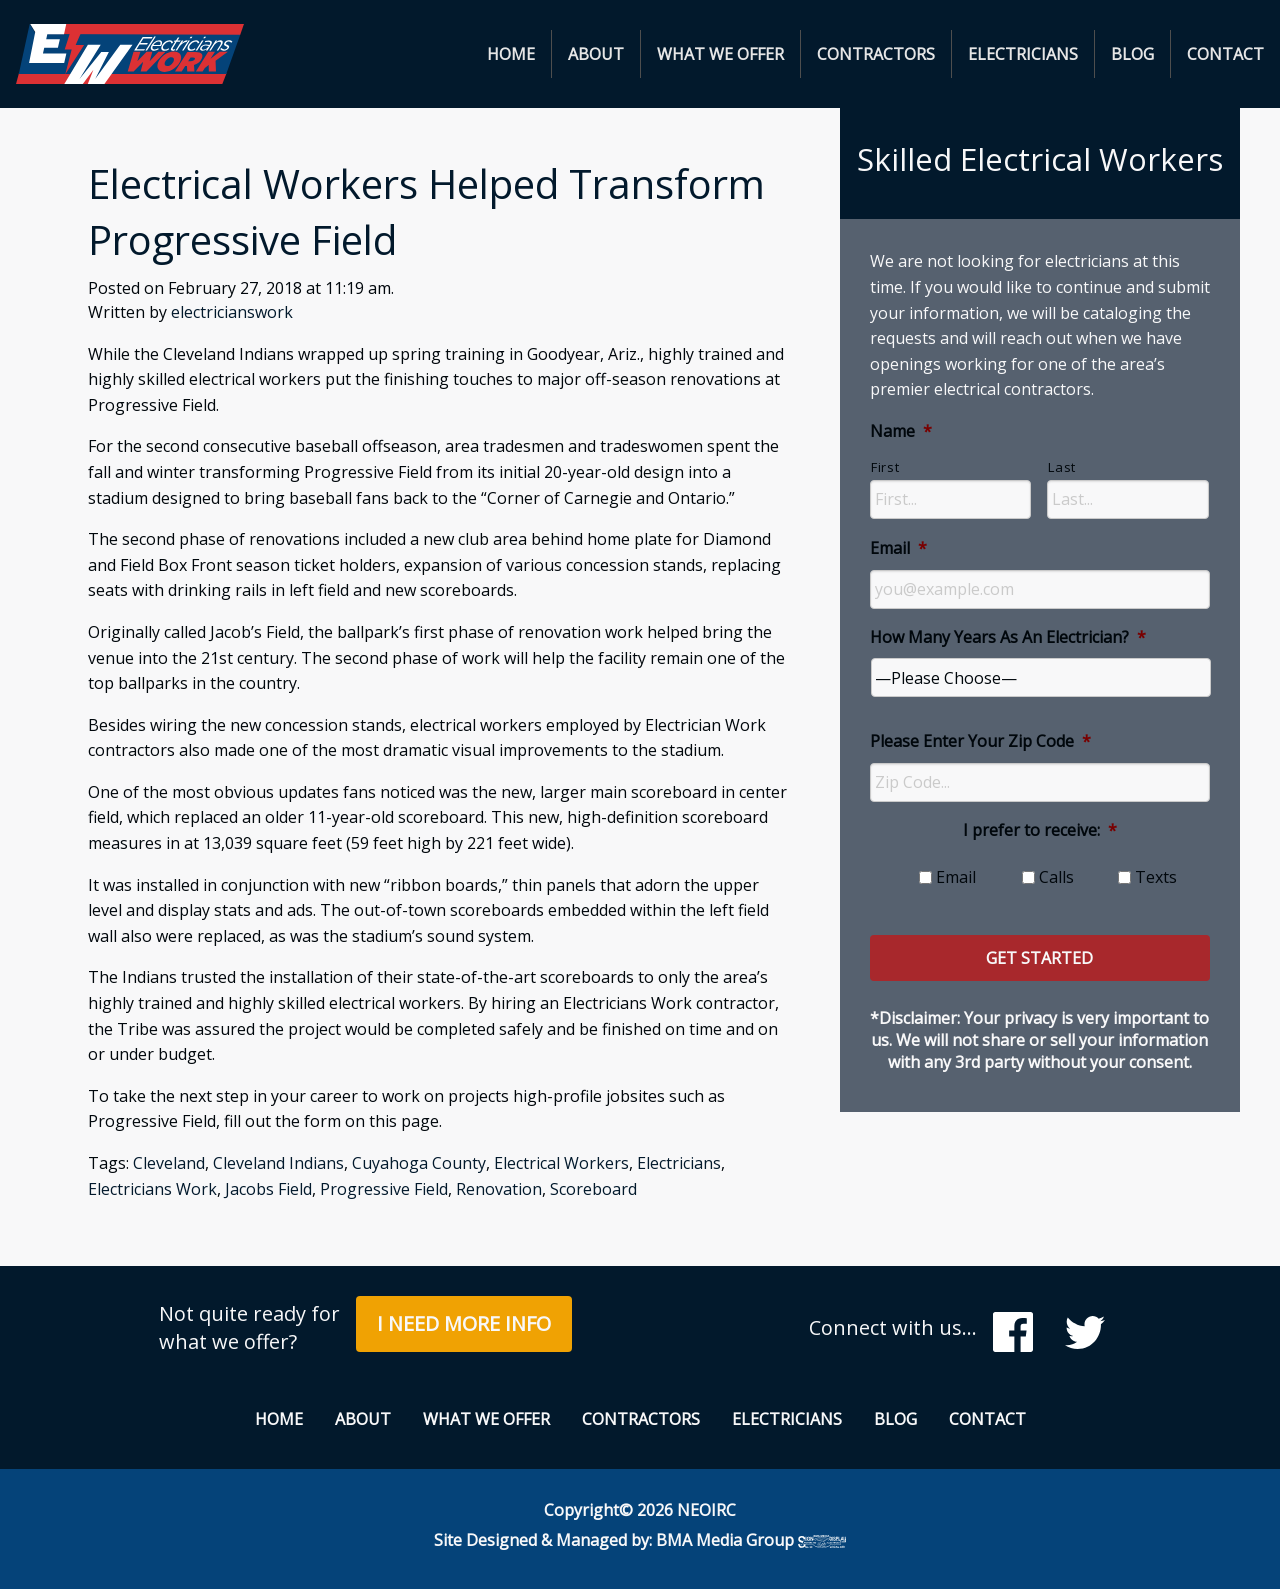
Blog (1132, 54)
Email (898, 548)
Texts (1156, 877)
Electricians (1023, 54)
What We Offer (720, 54)
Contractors (876, 54)
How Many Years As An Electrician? (1008, 637)
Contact (1225, 54)
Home (511, 54)
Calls (1056, 877)
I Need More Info (464, 1323)
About (596, 54)
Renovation (499, 1189)
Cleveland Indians (278, 1163)
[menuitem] (511, 54)
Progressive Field (384, 1189)
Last (1062, 467)
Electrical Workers (561, 1163)
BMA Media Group (751, 1540)
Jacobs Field (268, 1189)
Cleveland (169, 1163)
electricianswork (232, 312)
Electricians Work (152, 1189)
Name (901, 431)
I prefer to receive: (1040, 830)
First (885, 467)
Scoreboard (593, 1189)
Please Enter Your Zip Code (980, 741)
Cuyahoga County (419, 1163)
